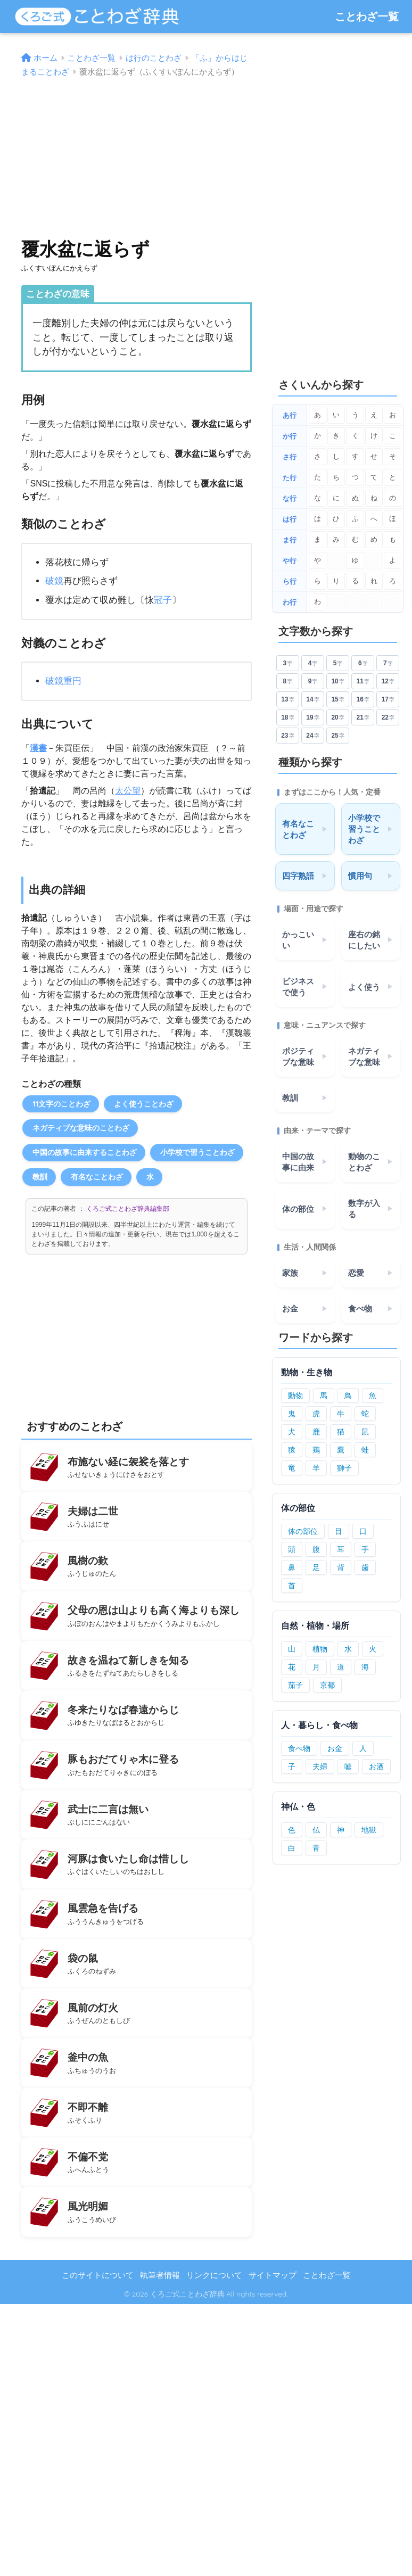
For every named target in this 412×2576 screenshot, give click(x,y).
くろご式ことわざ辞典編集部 (127, 1208)
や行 (289, 561)
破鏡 (54, 581)
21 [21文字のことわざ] (363, 718)
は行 (289, 519)
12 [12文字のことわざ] (388, 682)
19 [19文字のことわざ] (312, 718)
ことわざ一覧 (367, 16)
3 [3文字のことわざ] (288, 663)
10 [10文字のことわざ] (337, 682)
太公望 (128, 790)
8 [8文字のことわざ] (288, 682)
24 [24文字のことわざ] (312, 736)
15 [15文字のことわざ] (337, 700)
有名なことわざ (97, 1176)
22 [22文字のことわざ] (388, 718)
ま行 (289, 540)
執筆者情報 (160, 2275)
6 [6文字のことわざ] (363, 663)
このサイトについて (98, 2275)
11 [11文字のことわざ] (363, 682)
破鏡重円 (63, 681)
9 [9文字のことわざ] (313, 682)
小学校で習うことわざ (197, 1152)
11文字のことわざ (61, 1103)
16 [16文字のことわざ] (363, 700)
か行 (289, 436)
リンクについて (214, 2275)
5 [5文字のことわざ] (338, 663)
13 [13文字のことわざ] (287, 700)
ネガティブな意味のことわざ (80, 1127)
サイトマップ (272, 2275)
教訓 (39, 1176)
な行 (289, 498)
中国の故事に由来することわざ (84, 1152)
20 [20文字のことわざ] (337, 718)
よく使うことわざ (144, 1103)
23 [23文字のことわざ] (287, 736)
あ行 (289, 415)
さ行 (289, 457)
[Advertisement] (136, 153)
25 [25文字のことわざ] (337, 736)
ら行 (289, 581)
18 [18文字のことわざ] (287, 718)
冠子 (163, 600)
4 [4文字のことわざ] (313, 663)
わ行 (289, 602)
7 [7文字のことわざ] (388, 663)
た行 (289, 478)
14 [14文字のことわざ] (312, 700)
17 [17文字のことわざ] (388, 700)
